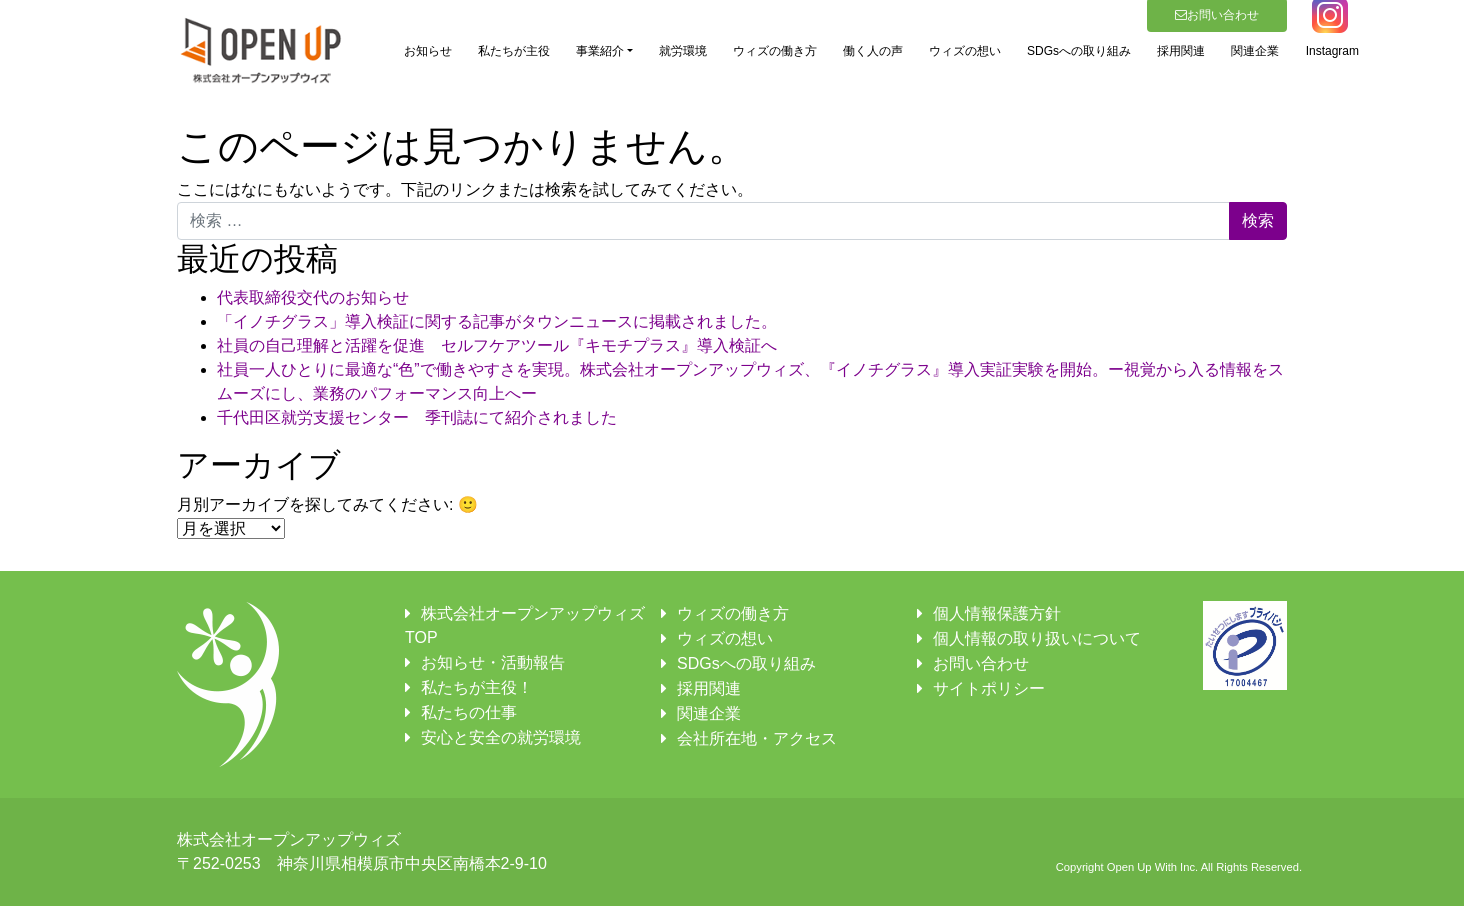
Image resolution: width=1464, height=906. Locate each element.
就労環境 (683, 51)
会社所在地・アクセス (757, 738)
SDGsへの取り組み (1079, 51)
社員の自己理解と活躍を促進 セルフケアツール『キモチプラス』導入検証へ (497, 345)
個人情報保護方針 (997, 613)
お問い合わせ (981, 663)
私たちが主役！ (477, 687)
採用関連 (1181, 51)
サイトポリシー (989, 688)
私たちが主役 (514, 51)
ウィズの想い (965, 51)
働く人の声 (873, 51)
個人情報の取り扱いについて (1037, 638)
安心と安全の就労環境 (501, 737)
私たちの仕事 (469, 712)
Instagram (1332, 51)
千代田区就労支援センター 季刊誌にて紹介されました (417, 417)
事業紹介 (600, 51)
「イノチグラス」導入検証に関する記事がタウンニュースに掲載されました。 (497, 321)
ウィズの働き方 (775, 51)
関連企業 (1255, 51)
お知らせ (428, 51)
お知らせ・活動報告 (493, 662)
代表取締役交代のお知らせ (313, 297)
